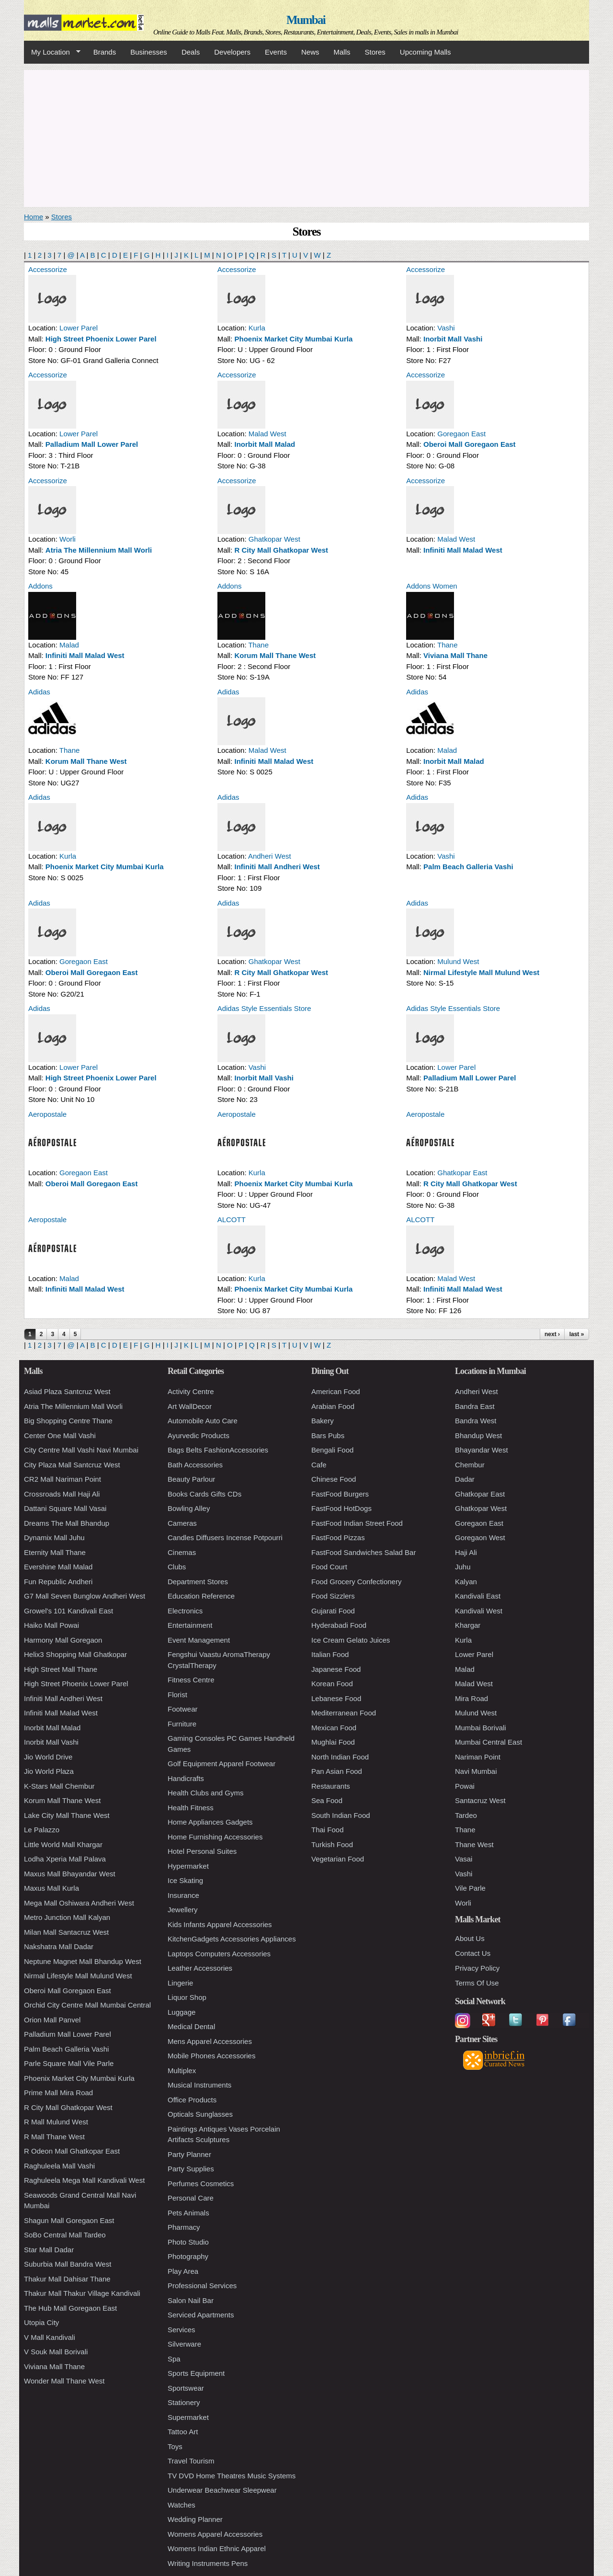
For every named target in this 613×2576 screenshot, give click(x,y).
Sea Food (326, 1800)
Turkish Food (332, 1844)
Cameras (182, 1523)
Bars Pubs (327, 1435)
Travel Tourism (191, 2461)
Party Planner (189, 2154)
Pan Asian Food (336, 1771)
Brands (104, 52)
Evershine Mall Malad (58, 1567)
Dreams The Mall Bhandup (66, 1523)
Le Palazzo (41, 1830)
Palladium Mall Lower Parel (91, 444)
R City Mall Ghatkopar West (282, 550)
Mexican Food (333, 1728)
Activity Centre (191, 1391)
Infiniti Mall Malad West (462, 550)
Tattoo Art (183, 2432)
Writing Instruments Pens (208, 2563)
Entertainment (190, 1625)
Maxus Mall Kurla (51, 1888)
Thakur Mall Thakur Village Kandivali (82, 2293)
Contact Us (472, 1953)
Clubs (177, 1567)
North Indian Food (340, 1757)
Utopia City (41, 2322)
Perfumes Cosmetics (201, 2183)
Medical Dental (191, 2026)
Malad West (267, 434)
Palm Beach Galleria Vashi (468, 866)
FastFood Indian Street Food (357, 1523)
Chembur (470, 1465)
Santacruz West (480, 1800)
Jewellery (183, 1910)
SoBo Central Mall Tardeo (65, 2235)
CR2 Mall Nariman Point (62, 1479)
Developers (232, 52)
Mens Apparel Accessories (210, 2041)
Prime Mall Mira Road (58, 2092)
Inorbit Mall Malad (265, 444)
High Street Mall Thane (60, 1669)
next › (552, 1334)
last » (576, 1334)
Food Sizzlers (333, 1596)
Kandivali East (477, 1596)
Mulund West (458, 961)
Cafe (319, 1465)
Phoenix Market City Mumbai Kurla (294, 339)
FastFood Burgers (340, 1494)
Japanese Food (336, 1669)
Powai (465, 1786)
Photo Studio (188, 2242)
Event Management (199, 1640)
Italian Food (330, 1654)
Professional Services (202, 2285)
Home (33, 217)
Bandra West (475, 1421)
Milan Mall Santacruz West (66, 1932)
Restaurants (330, 1786)
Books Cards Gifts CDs (204, 1494)
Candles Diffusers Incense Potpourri (225, 1537)
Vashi (445, 328)
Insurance (183, 1895)
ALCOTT (231, 1219)
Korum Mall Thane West (275, 655)
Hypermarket (188, 1866)
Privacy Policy (477, 1968)
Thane (258, 645)
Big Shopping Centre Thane (68, 1421)
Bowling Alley (189, 1508)
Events (276, 52)
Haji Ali (466, 1552)
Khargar (467, 1625)
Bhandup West (478, 1435)
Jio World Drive (48, 1757)
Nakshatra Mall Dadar (58, 1946)
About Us (470, 1938)
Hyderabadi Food (338, 1625)
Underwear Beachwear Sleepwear (222, 2490)
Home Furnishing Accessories (215, 1837)
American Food (335, 1391)
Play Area (183, 2271)
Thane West (474, 1844)
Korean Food (332, 1684)
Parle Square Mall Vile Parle (69, 2063)
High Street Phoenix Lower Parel (101, 339)
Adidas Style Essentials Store (264, 1008)
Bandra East (475, 1406)
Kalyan (466, 1581)
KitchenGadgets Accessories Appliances (232, 1939)
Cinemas (182, 1552)
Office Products (192, 2100)
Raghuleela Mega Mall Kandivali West (84, 2180)
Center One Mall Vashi (60, 1435)
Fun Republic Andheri (58, 1581)
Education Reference (201, 1596)
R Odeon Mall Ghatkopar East (72, 2151)
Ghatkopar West (274, 539)
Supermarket (188, 2417)
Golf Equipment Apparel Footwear (221, 1763)
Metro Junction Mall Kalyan (67, 1917)
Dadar (465, 1479)
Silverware (184, 2344)
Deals (191, 52)
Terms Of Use (477, 1983)
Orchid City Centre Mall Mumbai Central (87, 2005)
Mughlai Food (333, 1742)
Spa (174, 2359)
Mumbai (305, 19)
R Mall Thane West (54, 2137)
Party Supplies (191, 2169)
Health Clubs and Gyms (205, 1793)
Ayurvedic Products (198, 1435)
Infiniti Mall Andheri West (277, 866)
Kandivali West (478, 1611)
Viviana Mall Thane (455, 655)
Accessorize (47, 269)
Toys (175, 2446)
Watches (181, 2505)
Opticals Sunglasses (200, 2114)
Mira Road (471, 1698)
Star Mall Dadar (49, 2250)
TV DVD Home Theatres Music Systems (231, 2476)
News (310, 52)
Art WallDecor (190, 1406)
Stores (375, 52)
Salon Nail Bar (191, 2300)
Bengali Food (332, 1450)
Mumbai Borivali (480, 1728)
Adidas (39, 692)
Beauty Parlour (191, 1479)
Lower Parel (78, 328)
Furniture (182, 1724)
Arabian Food (332, 1406)
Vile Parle (470, 1888)
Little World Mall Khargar (63, 1844)
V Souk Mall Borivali (56, 2352)
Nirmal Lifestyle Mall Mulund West (481, 972)
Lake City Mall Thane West (67, 1815)
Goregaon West (480, 1537)
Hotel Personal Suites (202, 1851)
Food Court (329, 1567)
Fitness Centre (191, 1680)
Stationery (184, 2402)
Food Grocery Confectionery (356, 1581)
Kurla (257, 328)
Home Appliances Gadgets (210, 1822)
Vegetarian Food (337, 1859)
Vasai (463, 1859)
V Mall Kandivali (49, 2337)
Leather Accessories (200, 1968)
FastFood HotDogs (341, 1508)
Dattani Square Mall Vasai (65, 1508)
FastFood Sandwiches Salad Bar (363, 1552)
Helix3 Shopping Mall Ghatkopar (75, 1654)
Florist (177, 1695)
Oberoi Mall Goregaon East (469, 444)
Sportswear (186, 2388)
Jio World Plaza (49, 1771)
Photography (188, 2256)
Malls (341, 52)
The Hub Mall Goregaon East (70, 2308)
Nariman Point (477, 1757)
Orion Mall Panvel (52, 2020)
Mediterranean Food (343, 1713)
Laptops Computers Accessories (219, 1954)
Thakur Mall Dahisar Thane (67, 2279)
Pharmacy (184, 2227)
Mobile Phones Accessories (211, 2056)
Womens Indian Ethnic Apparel (217, 2548)
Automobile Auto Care (203, 1421)
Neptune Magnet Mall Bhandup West (82, 1961)
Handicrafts (186, 1778)
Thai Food (327, 1830)
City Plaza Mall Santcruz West (72, 1465)
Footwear (183, 1709)
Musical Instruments (199, 2085)
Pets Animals (188, 2213)
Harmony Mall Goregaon (63, 1640)
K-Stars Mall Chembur (59, 1786)
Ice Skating (185, 1880)
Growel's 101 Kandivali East (68, 1611)
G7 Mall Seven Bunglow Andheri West (84, 1596)
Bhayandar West (481, 1450)
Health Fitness (191, 1808)
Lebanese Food (336, 1698)
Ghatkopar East (462, 1173)
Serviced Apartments (201, 2315)
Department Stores (198, 1581)
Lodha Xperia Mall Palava (65, 1859)
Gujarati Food (333, 1611)
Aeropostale (47, 1114)
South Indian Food (340, 1815)
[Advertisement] (306, 137)
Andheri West (269, 856)
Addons (40, 586)
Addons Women (431, 586)
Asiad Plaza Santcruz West (67, 1391)
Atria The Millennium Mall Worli (98, 550)
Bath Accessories (195, 1465)
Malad (69, 645)
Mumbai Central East (488, 1742)
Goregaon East (461, 434)
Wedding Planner (195, 2519)
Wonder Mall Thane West (64, 2381)
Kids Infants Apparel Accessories (220, 1924)
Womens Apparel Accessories (215, 2534)
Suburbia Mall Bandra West (67, 2264)
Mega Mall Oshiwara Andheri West (79, 1903)
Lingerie (180, 1983)
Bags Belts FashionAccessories (218, 1450)
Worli (67, 539)
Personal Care (191, 2198)
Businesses (148, 52)
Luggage (181, 2012)
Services (181, 2330)
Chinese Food (333, 1479)
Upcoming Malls (425, 52)
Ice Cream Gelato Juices (350, 1640)
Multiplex (182, 2070)
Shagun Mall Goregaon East (69, 2220)
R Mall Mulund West (56, 2122)
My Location (52, 52)
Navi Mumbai (476, 1771)
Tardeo (466, 1815)
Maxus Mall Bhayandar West (69, 1874)
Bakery (322, 1421)
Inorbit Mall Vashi (452, 339)
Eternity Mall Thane (55, 1552)
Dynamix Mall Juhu (54, 1537)
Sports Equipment (196, 2373)
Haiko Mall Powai (51, 1625)
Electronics (185, 1611)
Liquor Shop (187, 1997)
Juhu (463, 1567)
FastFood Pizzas (338, 1537)
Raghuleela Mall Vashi (59, 2166)
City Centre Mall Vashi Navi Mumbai (81, 1450)
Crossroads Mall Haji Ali (62, 1494)
